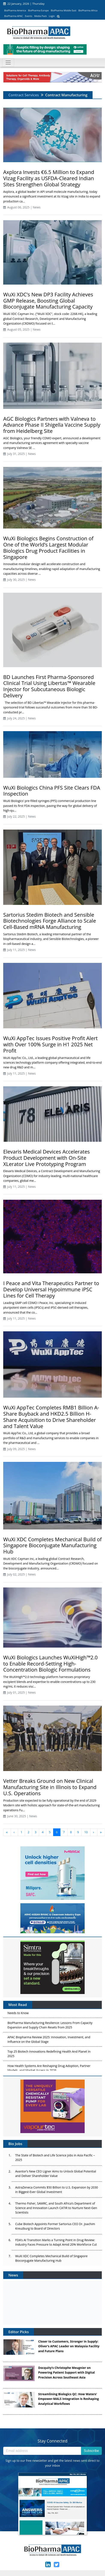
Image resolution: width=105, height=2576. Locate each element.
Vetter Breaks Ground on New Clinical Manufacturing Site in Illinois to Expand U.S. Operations (49, 1787)
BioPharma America (15, 10)
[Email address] (42, 2451)
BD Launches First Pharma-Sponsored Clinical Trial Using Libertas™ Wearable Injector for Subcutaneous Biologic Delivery (49, 686)
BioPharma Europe (38, 10)
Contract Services (23, 94)
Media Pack (40, 16)
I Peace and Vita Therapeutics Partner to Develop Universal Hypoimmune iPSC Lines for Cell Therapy (51, 1289)
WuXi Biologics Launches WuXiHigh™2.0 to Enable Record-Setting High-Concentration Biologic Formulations (50, 1663)
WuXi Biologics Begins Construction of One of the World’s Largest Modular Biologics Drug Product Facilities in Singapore (48, 547)
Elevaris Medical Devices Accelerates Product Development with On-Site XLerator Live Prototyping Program (46, 1157)
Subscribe (91, 2451)
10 (86, 1832)
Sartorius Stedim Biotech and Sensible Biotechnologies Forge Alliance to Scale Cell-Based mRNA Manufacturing (49, 921)
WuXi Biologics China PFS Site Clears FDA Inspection (51, 790)
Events (28, 16)
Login (52, 16)
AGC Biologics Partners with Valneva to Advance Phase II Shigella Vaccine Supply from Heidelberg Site (51, 425)
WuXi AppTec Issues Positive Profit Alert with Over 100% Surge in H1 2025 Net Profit (50, 1044)
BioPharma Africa (88, 10)
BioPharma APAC (13, 16)
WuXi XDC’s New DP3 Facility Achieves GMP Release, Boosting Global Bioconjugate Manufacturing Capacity (48, 300)
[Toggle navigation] (8, 62)
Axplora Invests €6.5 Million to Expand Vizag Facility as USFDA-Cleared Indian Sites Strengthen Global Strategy (48, 178)
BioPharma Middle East (63, 10)
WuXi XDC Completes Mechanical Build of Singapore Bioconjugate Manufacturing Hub (52, 1545)
